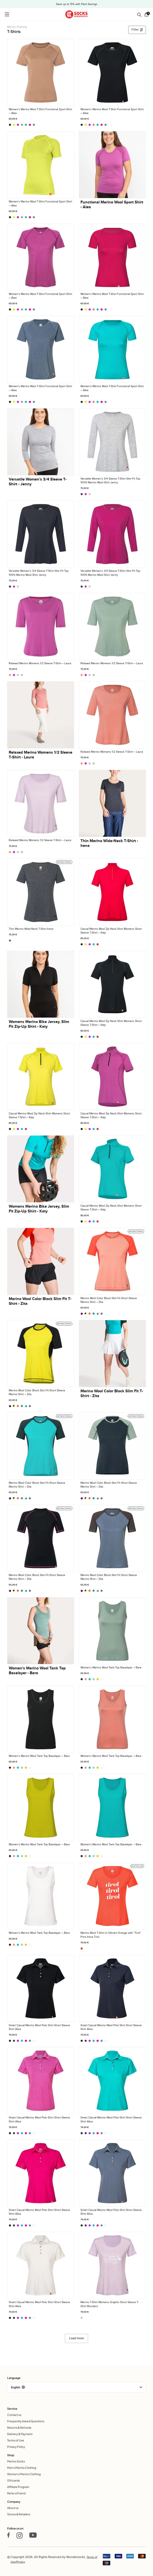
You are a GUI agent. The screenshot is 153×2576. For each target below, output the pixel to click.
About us (13, 2508)
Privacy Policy (16, 2446)
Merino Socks (16, 2461)
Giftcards (13, 2480)
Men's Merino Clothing (21, 2467)
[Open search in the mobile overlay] (139, 15)
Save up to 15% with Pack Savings (76, 4)
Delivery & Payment (19, 2434)
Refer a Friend (16, 2493)
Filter (137, 30)
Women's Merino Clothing (24, 2474)
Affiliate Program (18, 2487)
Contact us (14, 2414)
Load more (76, 2338)
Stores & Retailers (18, 2514)
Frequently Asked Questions (25, 2421)
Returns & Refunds (19, 2427)
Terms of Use (15, 2440)
